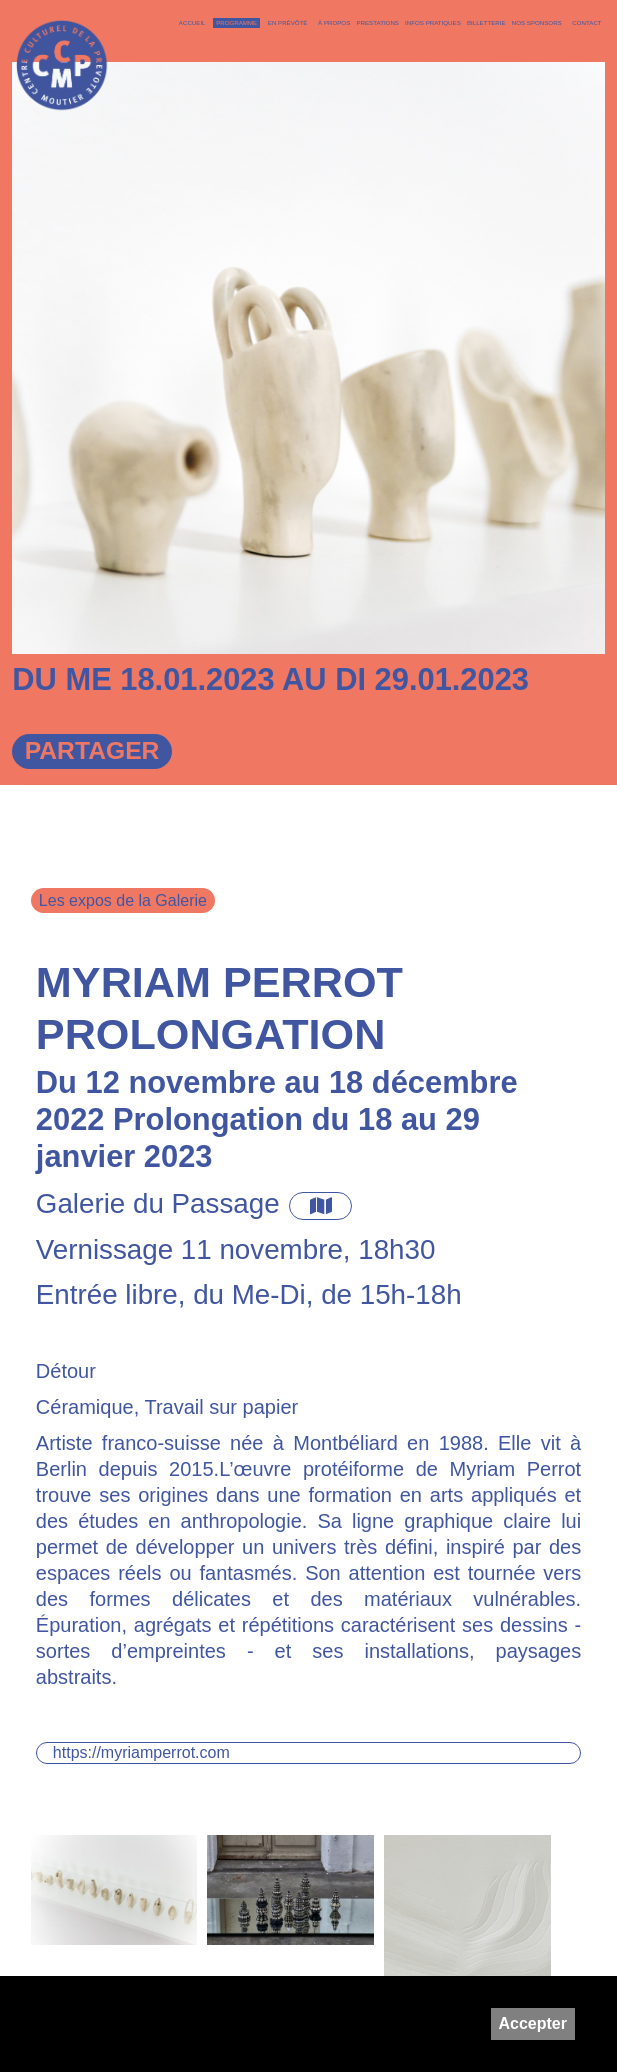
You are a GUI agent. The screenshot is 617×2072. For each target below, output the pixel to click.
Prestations (377, 22)
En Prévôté (288, 22)
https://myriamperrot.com (141, 1752)
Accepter (533, 2023)
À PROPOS (334, 22)
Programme (236, 22)
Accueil (192, 22)
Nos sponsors (537, 22)
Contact (586, 22)
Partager (92, 750)
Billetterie (486, 22)
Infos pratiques (433, 22)
